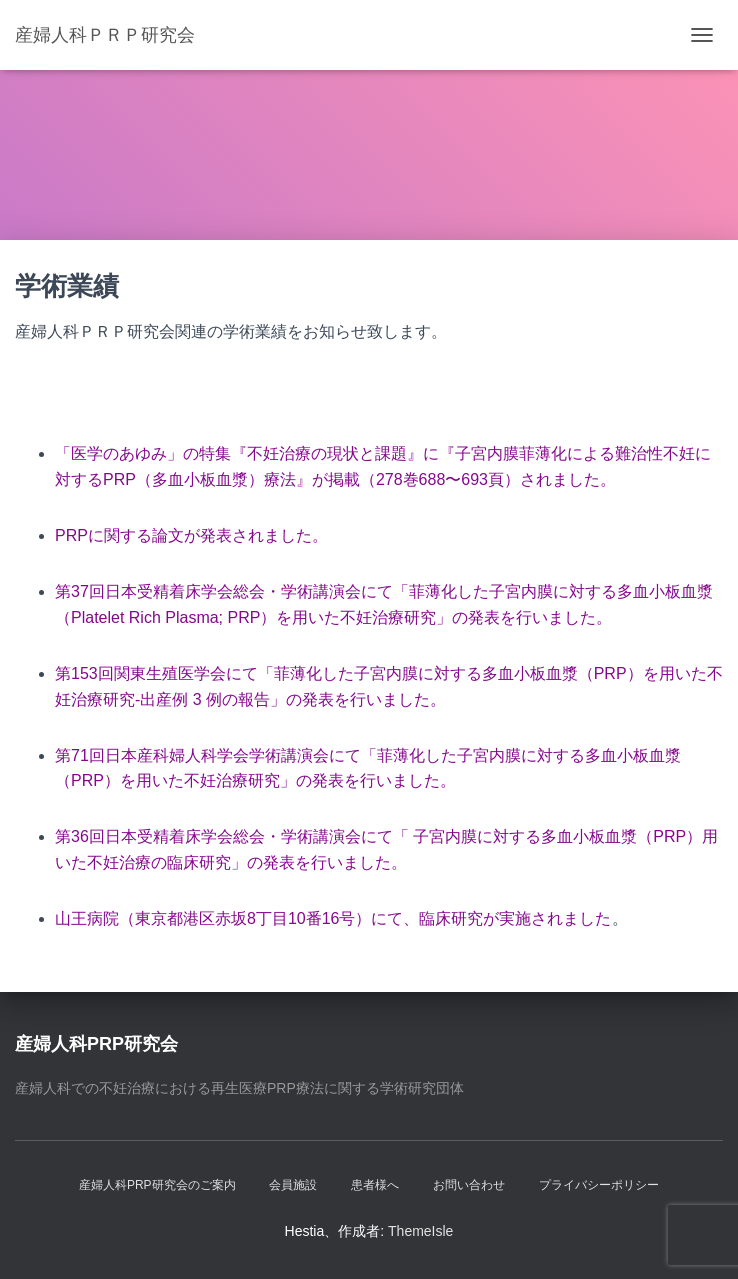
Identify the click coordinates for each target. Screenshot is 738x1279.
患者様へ (375, 1185)
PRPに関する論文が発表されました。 (191, 535)
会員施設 (293, 1185)
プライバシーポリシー (599, 1185)
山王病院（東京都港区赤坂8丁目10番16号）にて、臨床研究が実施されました (333, 918)
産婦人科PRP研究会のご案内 (157, 1185)
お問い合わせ (469, 1185)
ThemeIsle (420, 1231)
